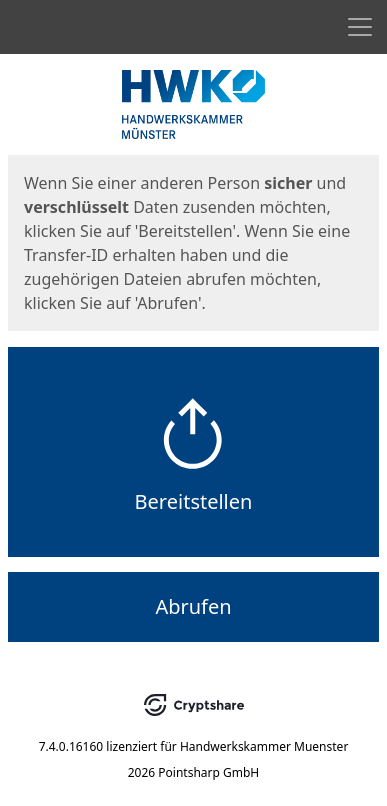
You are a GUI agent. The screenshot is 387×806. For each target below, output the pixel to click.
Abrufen (193, 606)
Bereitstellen (194, 501)
